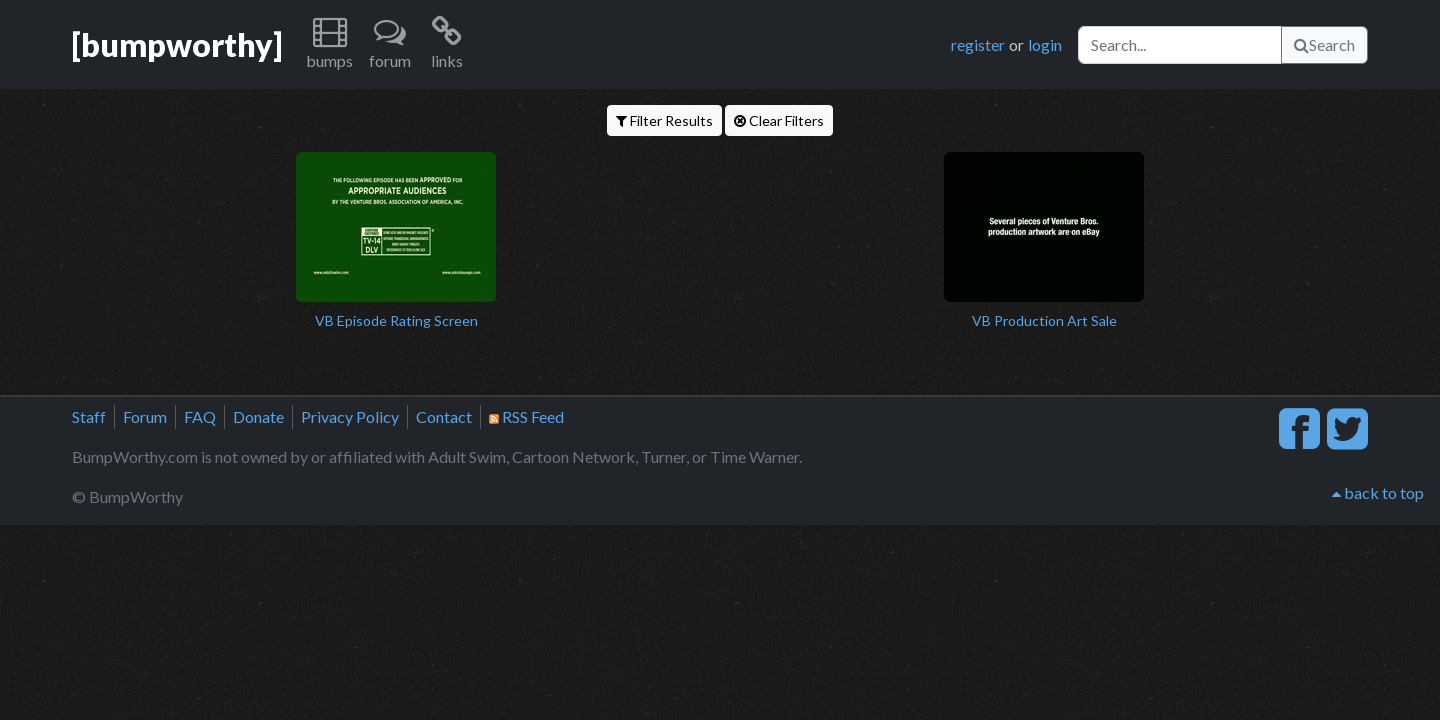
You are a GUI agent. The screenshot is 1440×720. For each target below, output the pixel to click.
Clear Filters (779, 120)
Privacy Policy (350, 416)
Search (1324, 44)
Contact (444, 416)
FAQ (200, 416)
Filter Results (664, 120)
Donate (258, 416)
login (1045, 44)
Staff (89, 416)
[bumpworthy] (177, 44)
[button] (329, 44)
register (978, 44)
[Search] (1180, 45)
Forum (145, 416)
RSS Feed (526, 416)
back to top (1378, 492)
